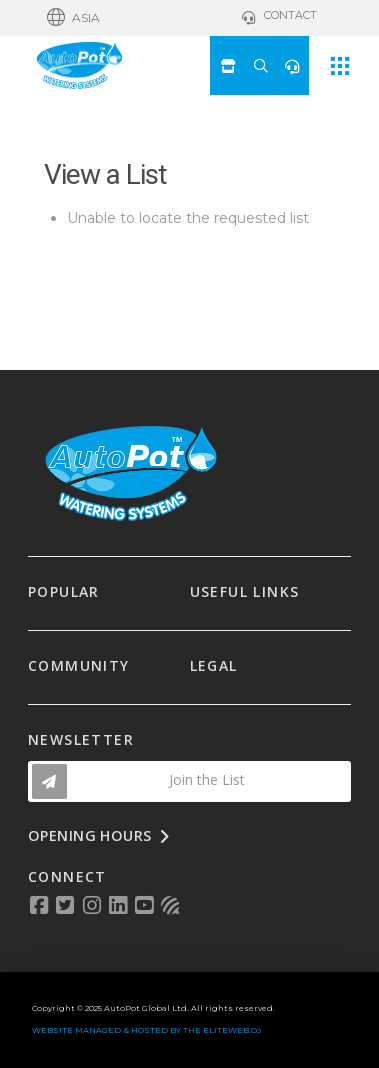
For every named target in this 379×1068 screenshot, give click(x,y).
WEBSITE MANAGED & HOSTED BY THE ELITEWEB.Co (146, 1030)
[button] (73, 18)
